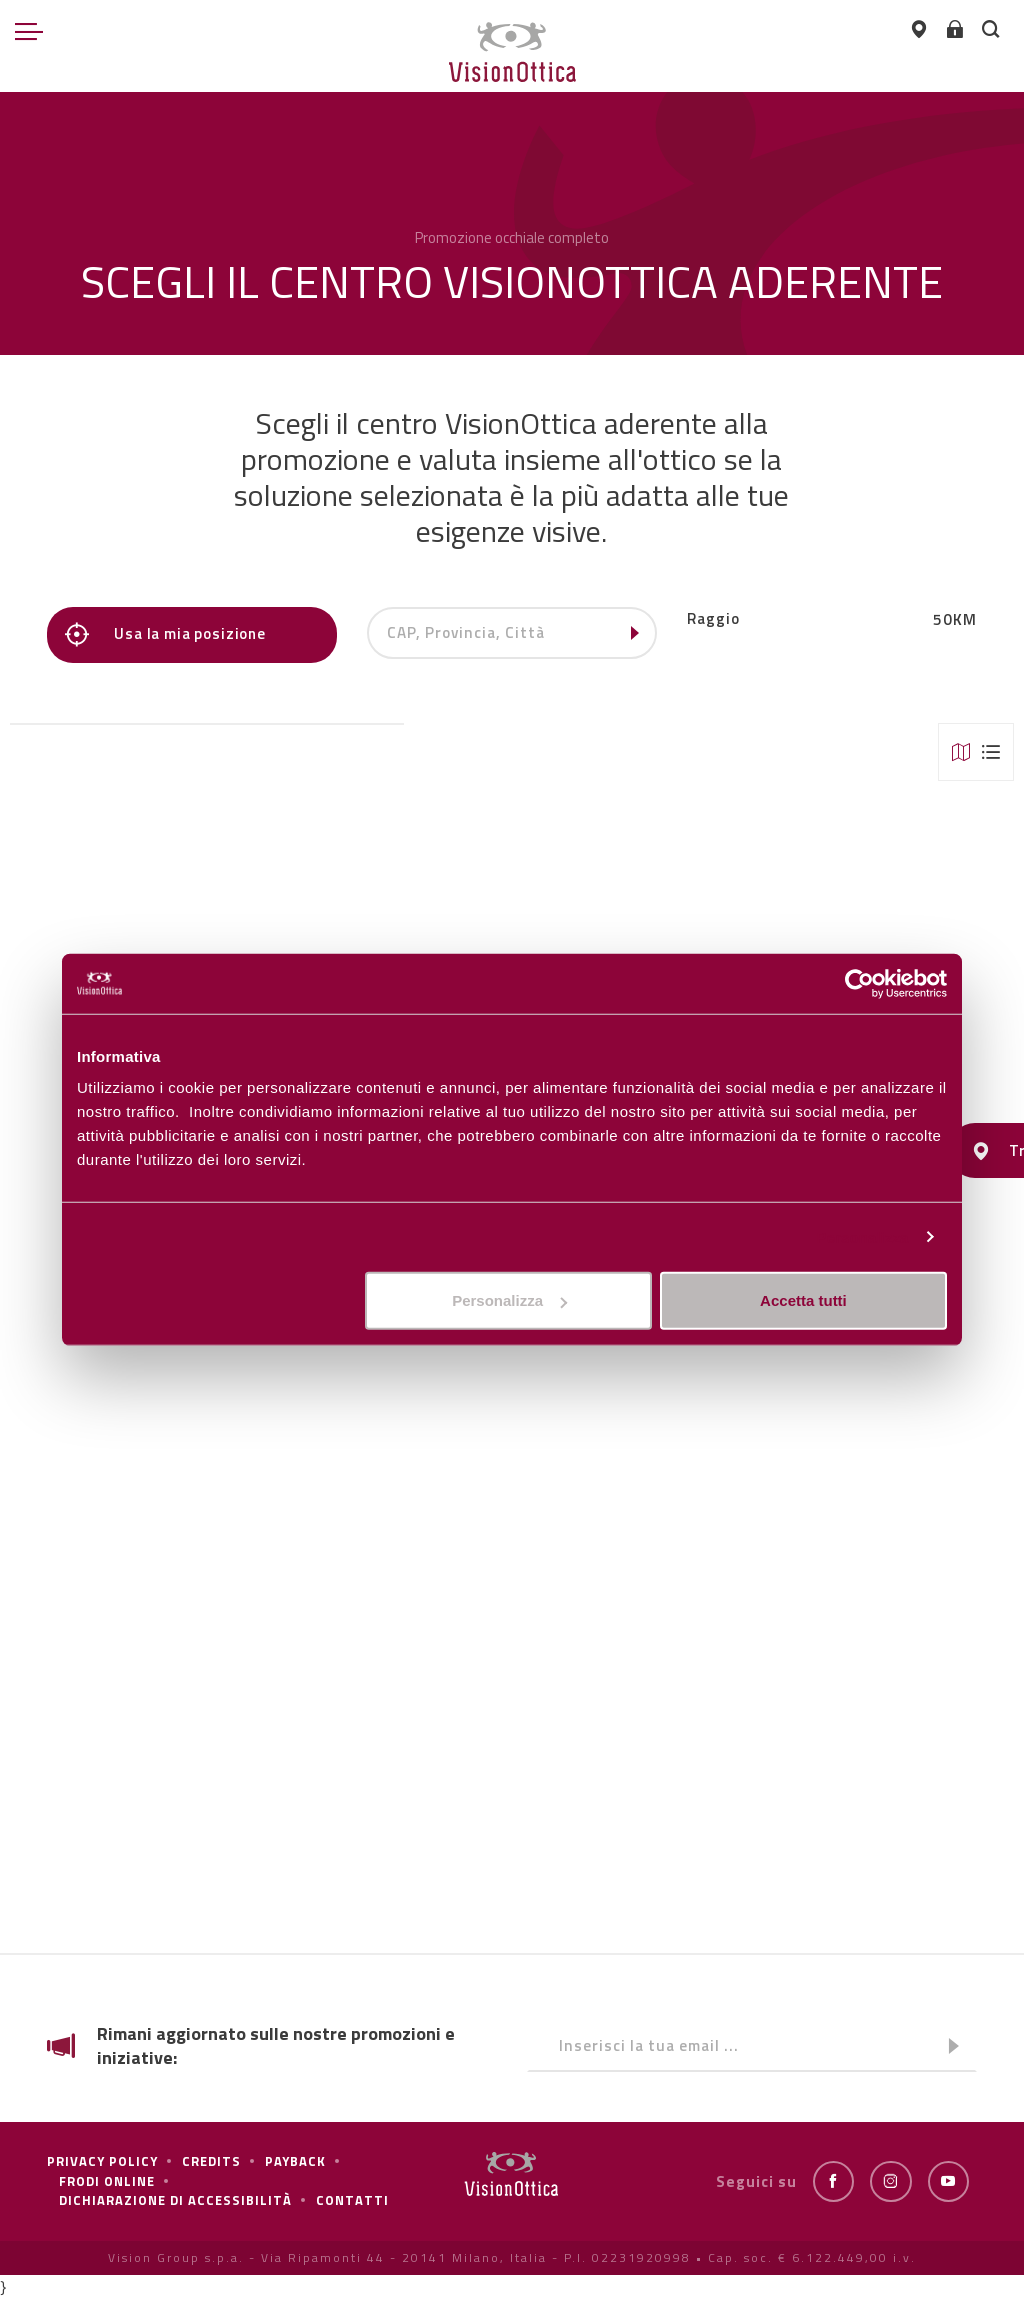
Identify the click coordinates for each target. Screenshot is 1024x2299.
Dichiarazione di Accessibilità (175, 2200)
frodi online (107, 2181)
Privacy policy (102, 2161)
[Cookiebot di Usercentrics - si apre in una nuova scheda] (859, 983)
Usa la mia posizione (168, 634)
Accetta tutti (803, 1300)
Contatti (352, 2200)
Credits (211, 2161)
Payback (295, 2161)
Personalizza (862, 1236)
